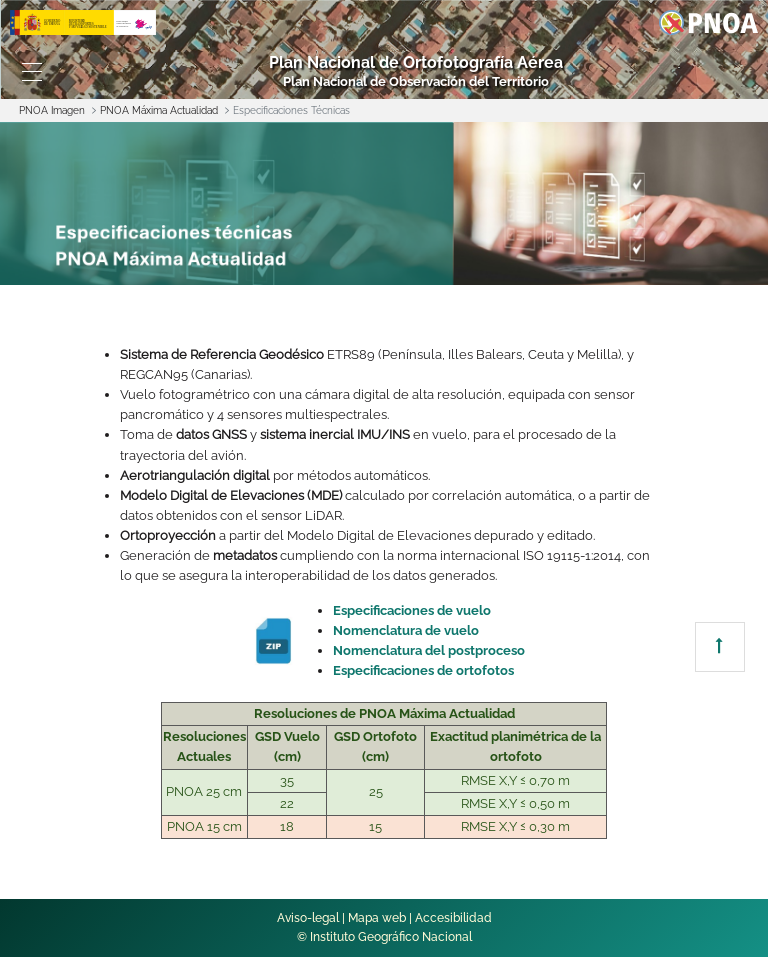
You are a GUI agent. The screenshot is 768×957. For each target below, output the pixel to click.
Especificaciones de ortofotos (423, 670)
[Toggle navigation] (32, 72)
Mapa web (377, 918)
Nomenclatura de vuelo (406, 630)
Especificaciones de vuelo (412, 610)
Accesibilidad (453, 918)
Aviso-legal (308, 918)
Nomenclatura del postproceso (429, 650)
